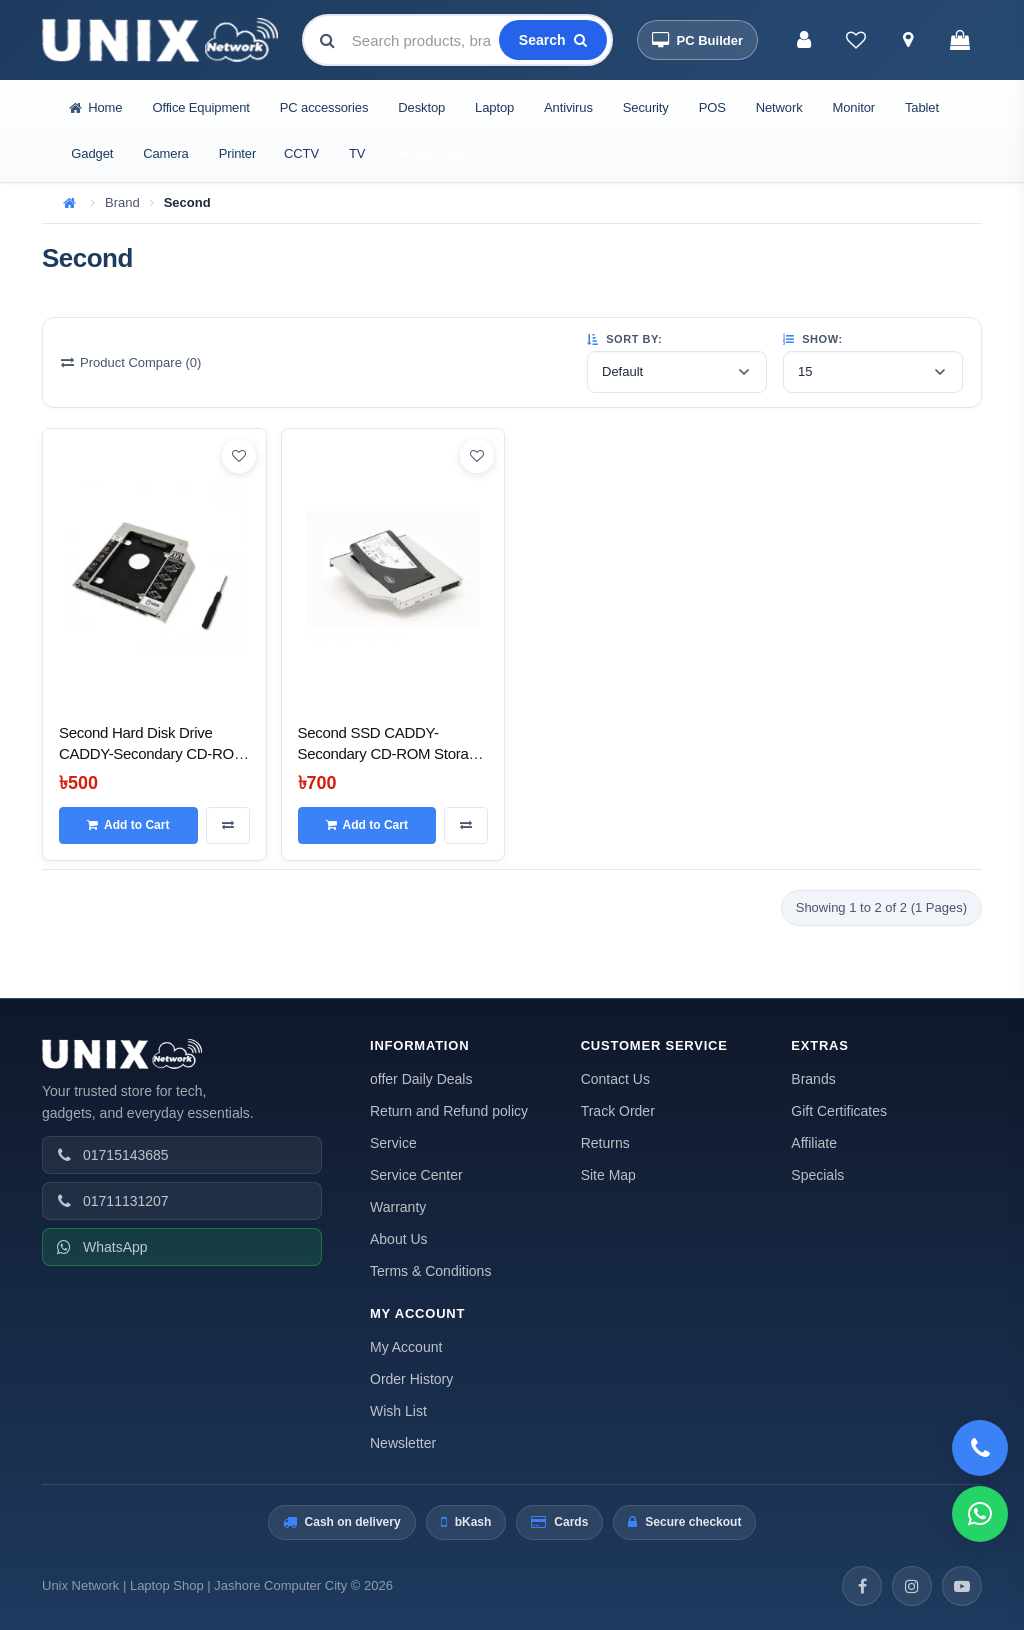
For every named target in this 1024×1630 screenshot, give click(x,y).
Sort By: (624, 339)
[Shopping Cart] (960, 40)
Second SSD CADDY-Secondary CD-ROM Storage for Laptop (391, 753)
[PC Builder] (697, 40)
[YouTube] (962, 1586)
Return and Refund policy (449, 1111)
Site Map (608, 1175)
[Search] (553, 40)
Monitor (854, 107)
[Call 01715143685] (980, 1448)
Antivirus (568, 107)
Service (393, 1143)
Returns (605, 1143)
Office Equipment (200, 107)
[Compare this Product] (228, 825)
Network (779, 107)
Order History (411, 1379)
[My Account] (804, 40)
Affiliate (814, 1143)
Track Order (618, 1111)
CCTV (301, 153)
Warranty (398, 1207)
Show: (813, 339)
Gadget (92, 153)
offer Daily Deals (421, 1079)
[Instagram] (912, 1586)
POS (712, 107)
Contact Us (615, 1079)
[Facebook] (862, 1586)
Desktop (421, 107)
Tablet (922, 107)
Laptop (494, 107)
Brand (122, 202)
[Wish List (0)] (856, 40)
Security (646, 107)
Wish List (398, 1411)
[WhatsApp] (980, 1514)
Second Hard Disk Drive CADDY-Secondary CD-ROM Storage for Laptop (152, 753)
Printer (237, 153)
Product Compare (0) (131, 362)
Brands (813, 1079)
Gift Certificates (839, 1111)
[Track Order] (908, 40)
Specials (817, 1175)
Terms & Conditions (430, 1271)
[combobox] (423, 40)
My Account (406, 1347)
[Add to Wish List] (239, 456)
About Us (399, 1239)
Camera (165, 153)
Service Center (416, 1175)
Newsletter (403, 1443)
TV (357, 153)
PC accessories (324, 107)
